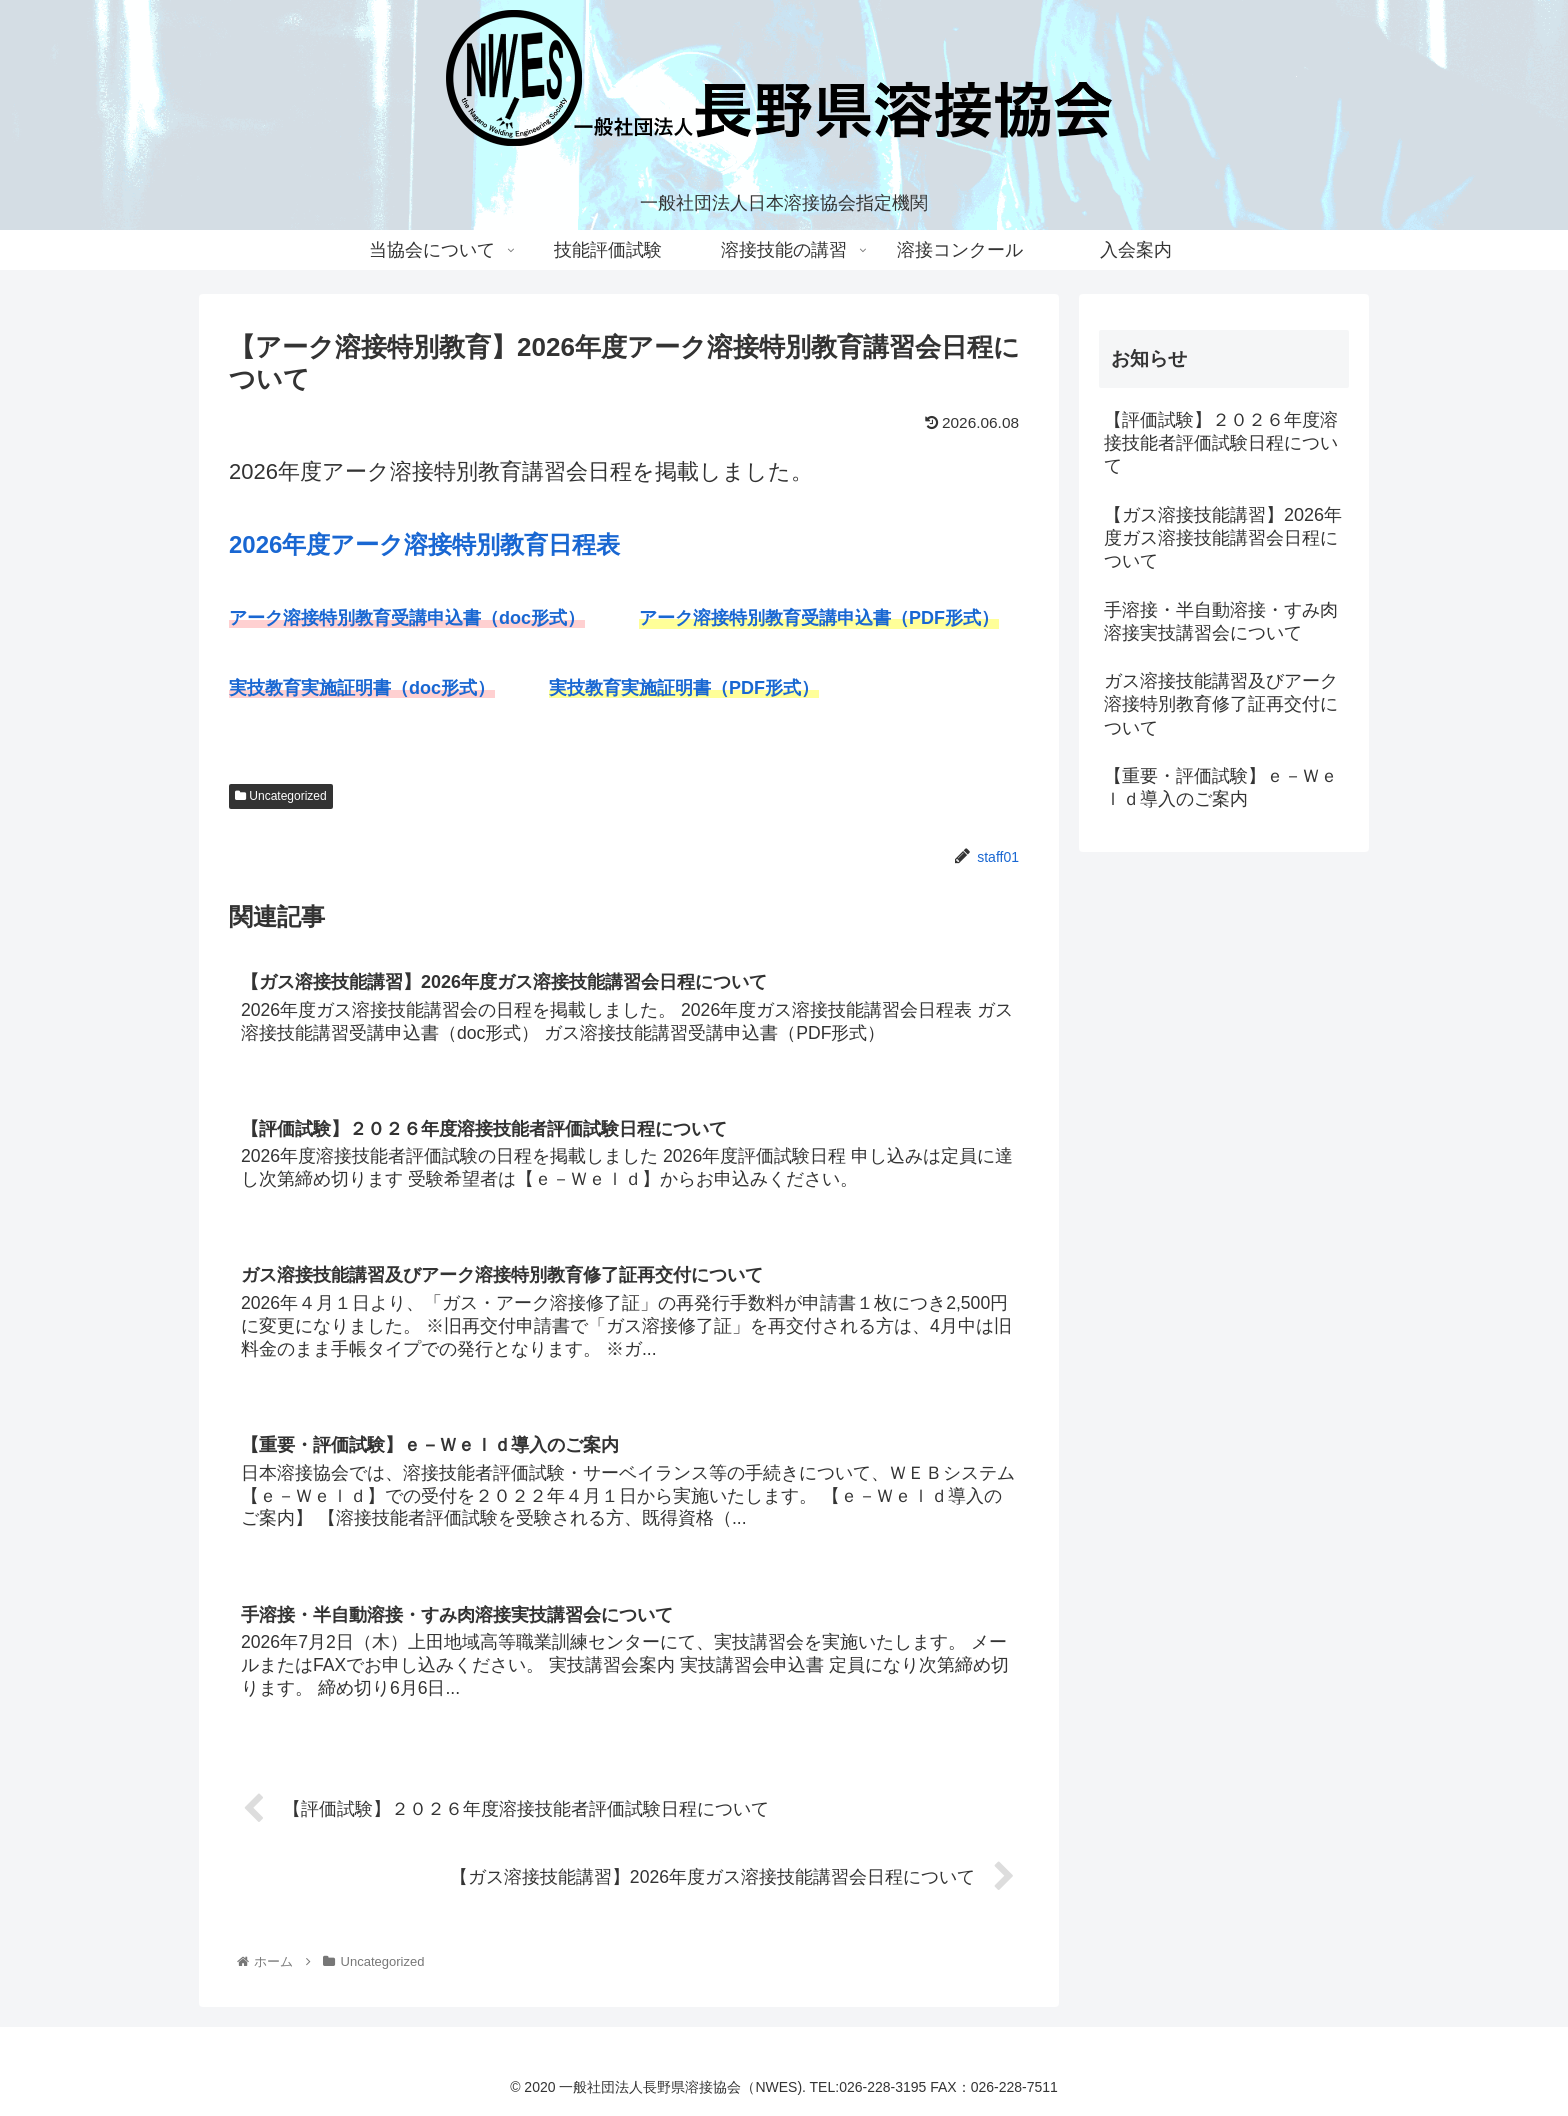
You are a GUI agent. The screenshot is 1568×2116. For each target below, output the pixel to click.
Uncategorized (281, 796)
